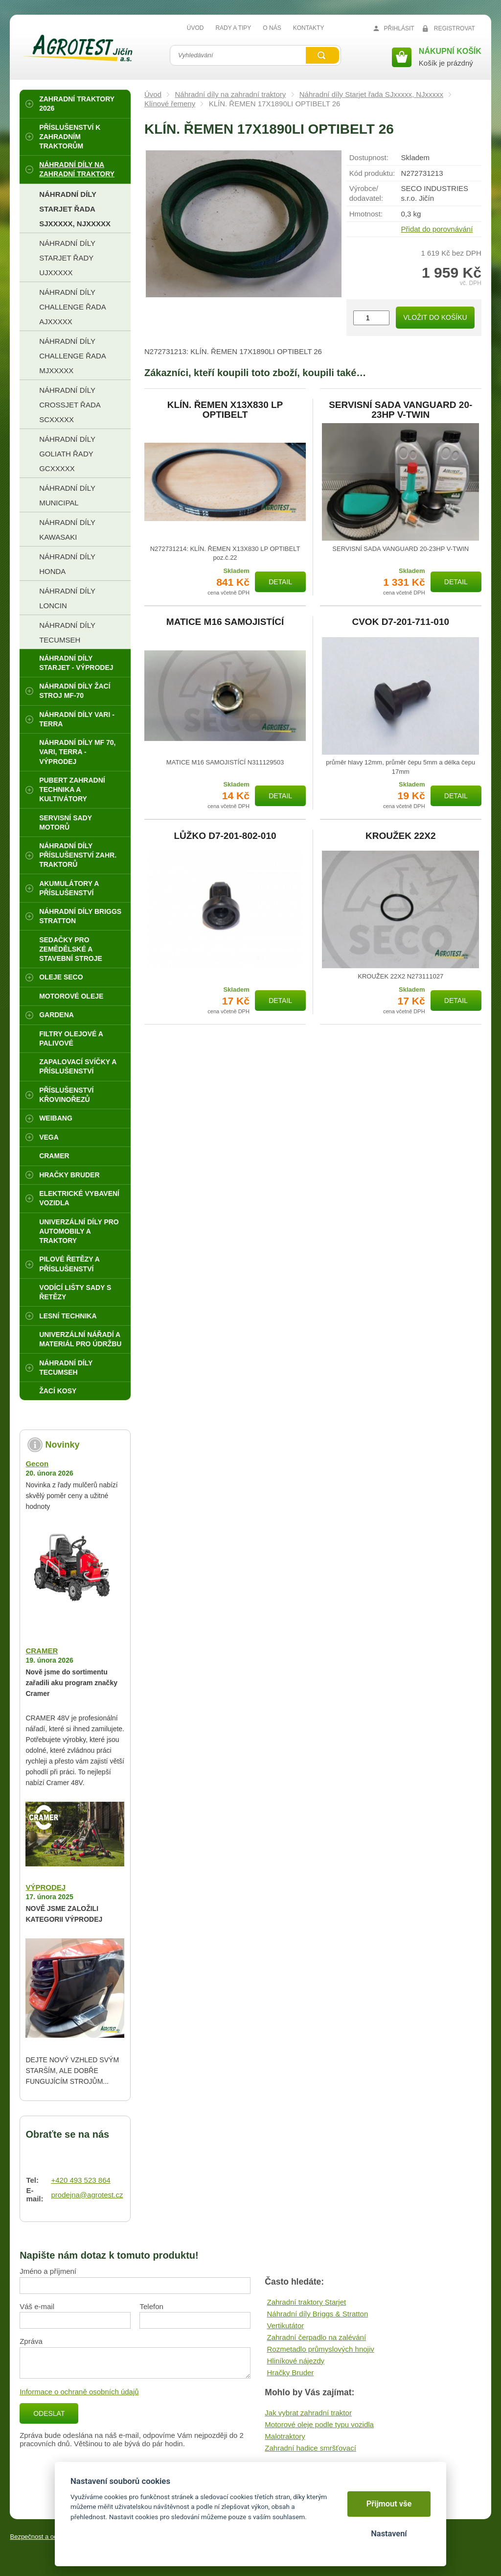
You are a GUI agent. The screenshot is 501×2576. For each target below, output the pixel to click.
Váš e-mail (37, 2306)
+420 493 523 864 (80, 2180)
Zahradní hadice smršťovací (310, 2448)
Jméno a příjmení (48, 2271)
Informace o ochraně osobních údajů (79, 2391)
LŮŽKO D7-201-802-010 (225, 836)
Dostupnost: (368, 157)
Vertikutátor (285, 2325)
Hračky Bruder (290, 2372)
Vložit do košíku (435, 317)
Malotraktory (285, 2436)
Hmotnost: (366, 214)
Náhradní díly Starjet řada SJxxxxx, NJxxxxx (371, 94)
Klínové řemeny (169, 103)
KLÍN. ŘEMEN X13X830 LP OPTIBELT (225, 410)
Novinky (62, 1445)
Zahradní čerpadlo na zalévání (316, 2337)
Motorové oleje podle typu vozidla (319, 2424)
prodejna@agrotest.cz (87, 2195)
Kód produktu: (372, 173)
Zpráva (31, 2341)
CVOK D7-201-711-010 (400, 622)
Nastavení (389, 2533)
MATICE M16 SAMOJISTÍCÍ (225, 622)
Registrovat (454, 28)
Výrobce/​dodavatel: (366, 193)
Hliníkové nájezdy (295, 2361)
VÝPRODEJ (45, 1887)
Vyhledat (322, 55)
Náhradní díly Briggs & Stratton (317, 2314)
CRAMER (41, 1650)
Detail (280, 582)
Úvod (152, 94)
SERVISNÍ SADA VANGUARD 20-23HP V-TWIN (400, 410)
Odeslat (49, 2413)
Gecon (36, 1463)
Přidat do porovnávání (437, 229)
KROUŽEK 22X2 (400, 836)
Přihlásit (399, 28)
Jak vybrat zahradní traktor (308, 2413)
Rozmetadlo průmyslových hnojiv (320, 2349)
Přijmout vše (389, 2503)
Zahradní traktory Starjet (306, 2302)
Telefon (151, 2306)
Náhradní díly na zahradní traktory (230, 94)
